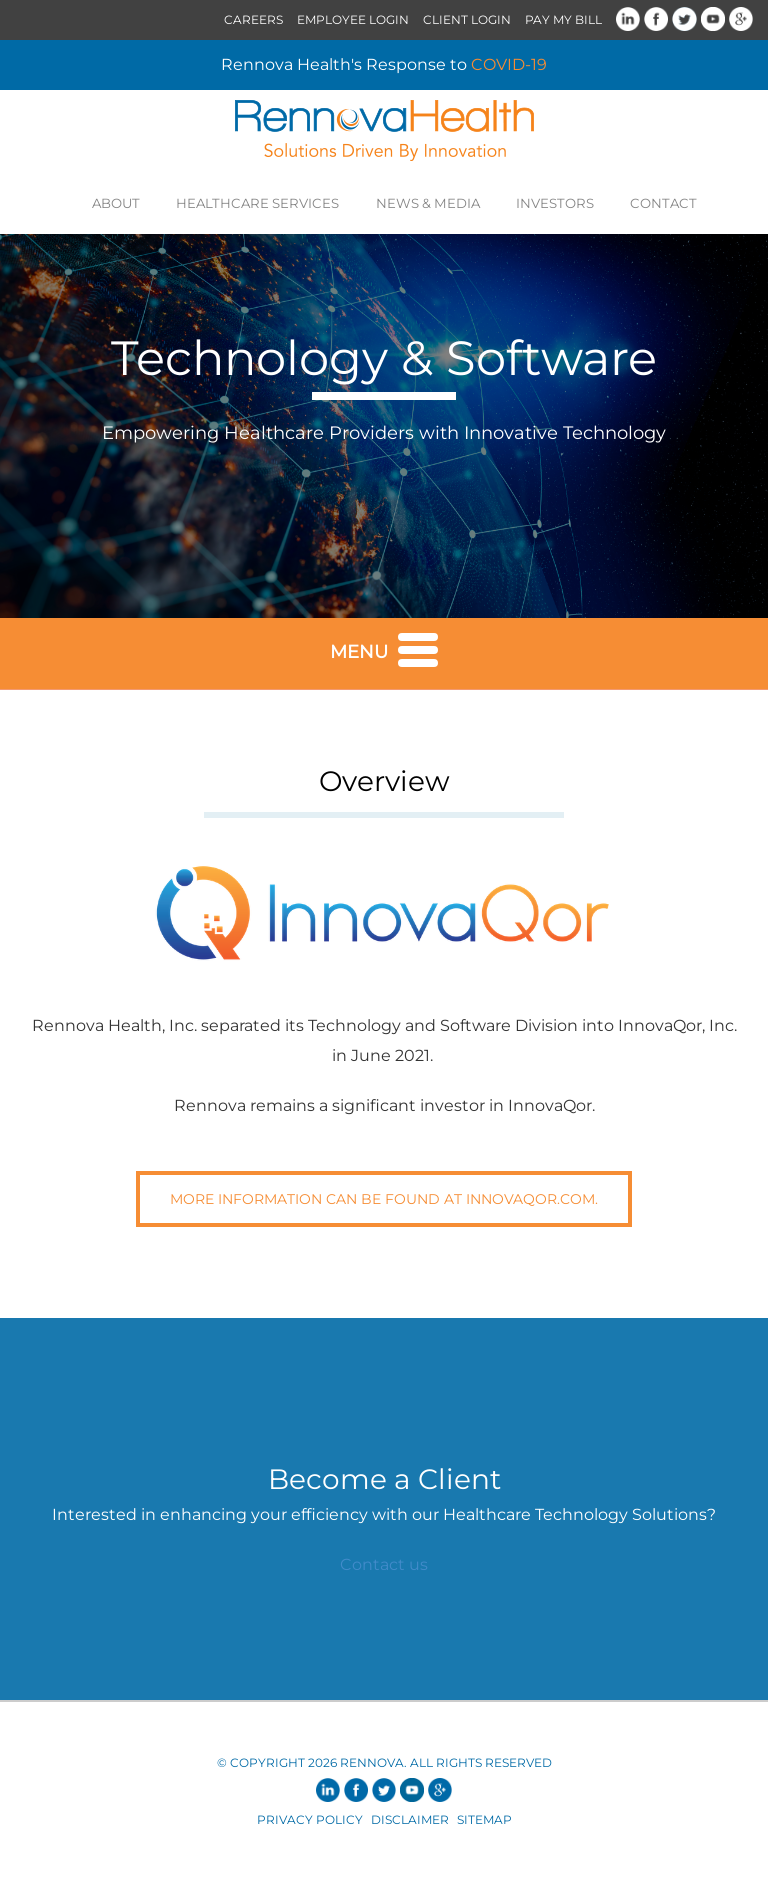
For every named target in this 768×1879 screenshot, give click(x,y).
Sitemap (484, 1824)
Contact (640, 202)
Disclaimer (410, 1824)
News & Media (425, 202)
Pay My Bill (563, 19)
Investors (541, 202)
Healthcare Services (270, 202)
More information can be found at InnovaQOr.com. (384, 1204)
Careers (253, 19)
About (139, 202)
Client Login (467, 19)
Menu (384, 653)
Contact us (384, 1569)
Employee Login (353, 19)
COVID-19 (509, 64)
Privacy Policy (310, 1824)
